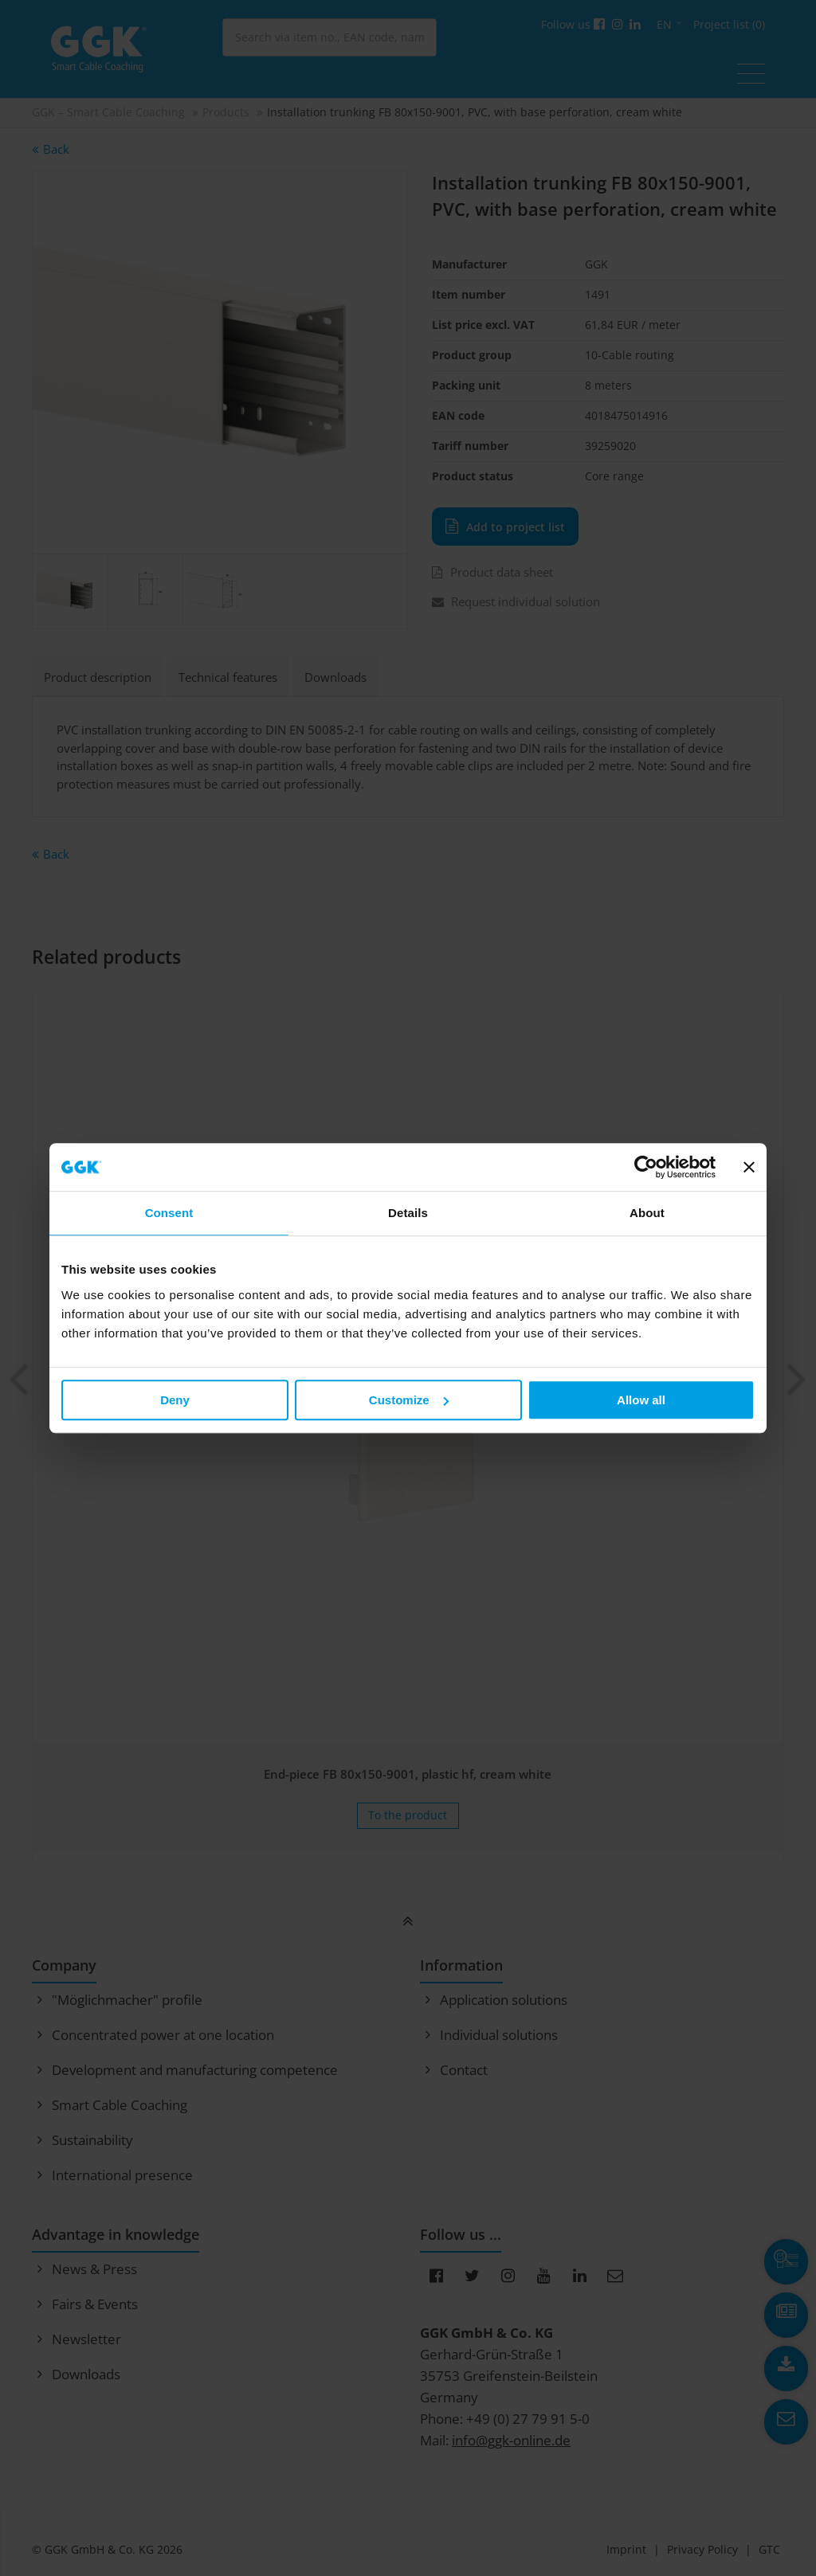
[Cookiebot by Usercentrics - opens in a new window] (646, 1167)
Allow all (641, 1400)
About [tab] (647, 1212)
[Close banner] (749, 1167)
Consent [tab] (169, 1212)
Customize (409, 1400)
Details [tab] (408, 1212)
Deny (175, 1400)
